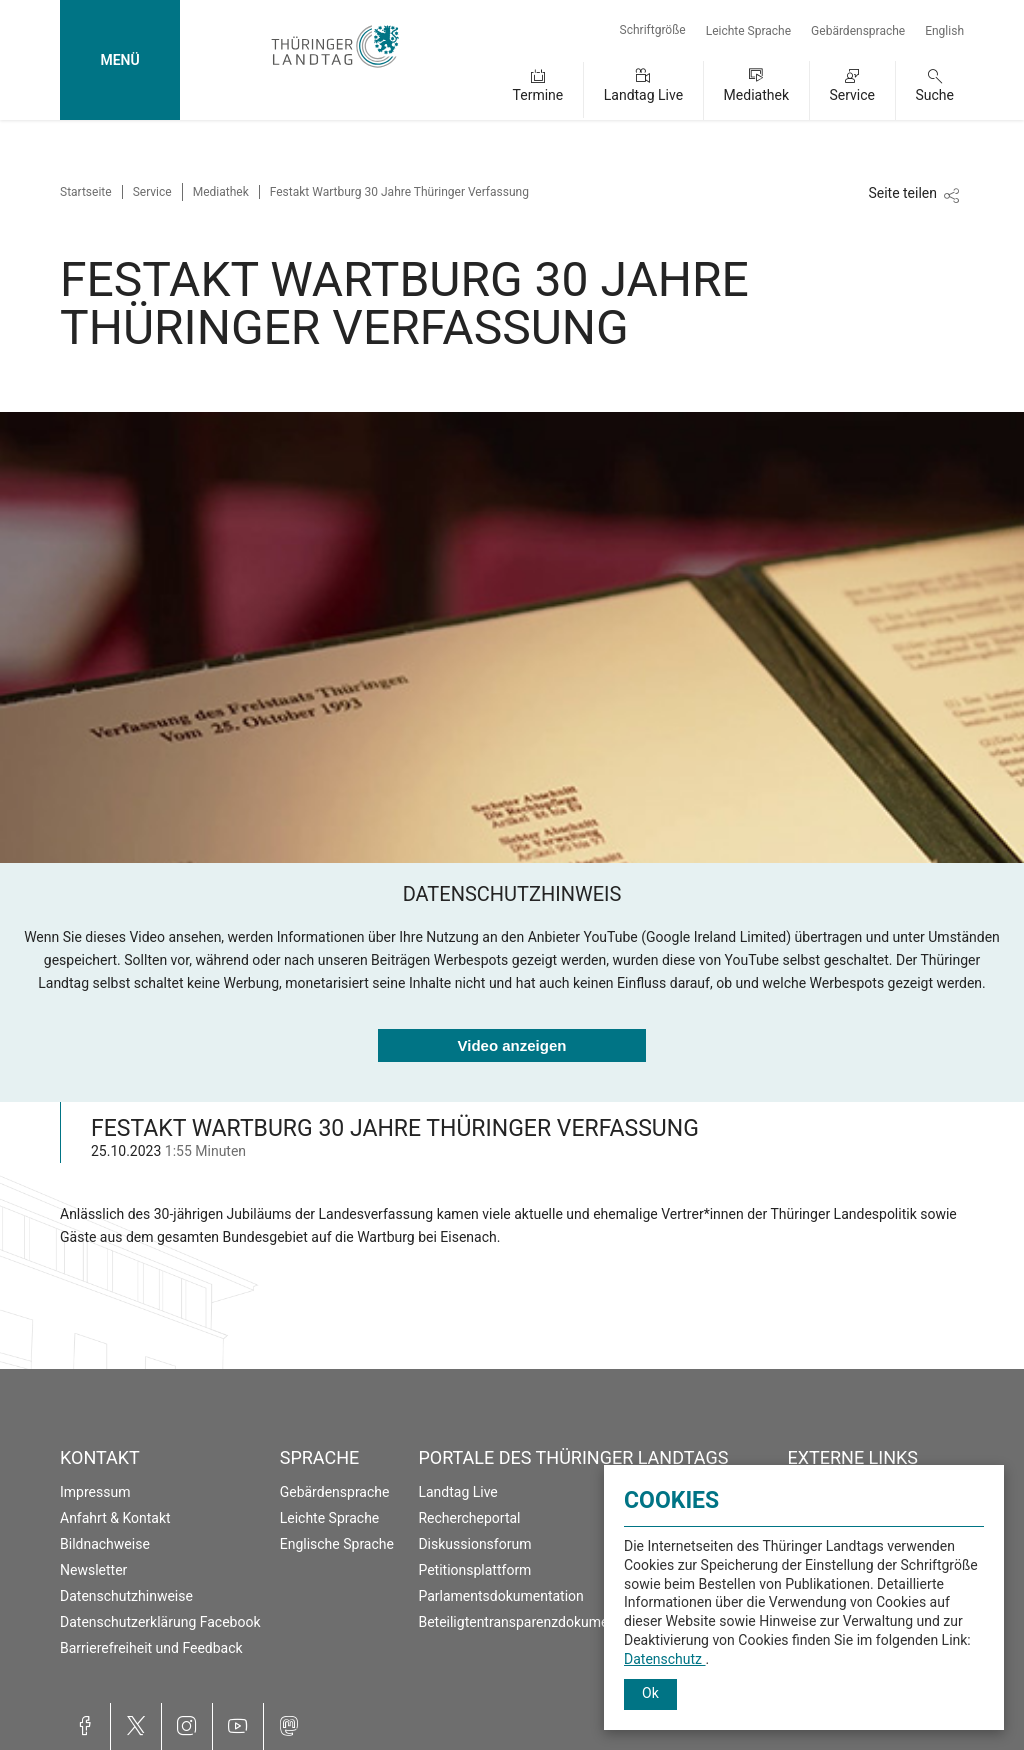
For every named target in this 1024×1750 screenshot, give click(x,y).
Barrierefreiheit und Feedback (151, 1648)
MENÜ (119, 60)
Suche (935, 95)
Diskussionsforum (474, 1544)
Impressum (95, 1492)
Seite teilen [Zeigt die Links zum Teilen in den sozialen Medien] (902, 193)
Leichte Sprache (748, 31)
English (944, 31)
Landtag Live (643, 95)
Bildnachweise (105, 1544)
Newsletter (93, 1570)
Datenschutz (665, 1659)
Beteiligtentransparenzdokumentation (535, 1622)
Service (852, 95)
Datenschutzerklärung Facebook (160, 1622)
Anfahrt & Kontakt (115, 1518)
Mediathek (756, 95)
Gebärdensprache (858, 31)
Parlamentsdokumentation (500, 1596)
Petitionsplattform (474, 1570)
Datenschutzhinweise (126, 1596)
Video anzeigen (512, 1045)
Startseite (86, 192)
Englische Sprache (337, 1544)
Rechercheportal (469, 1518)
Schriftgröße (653, 30)
